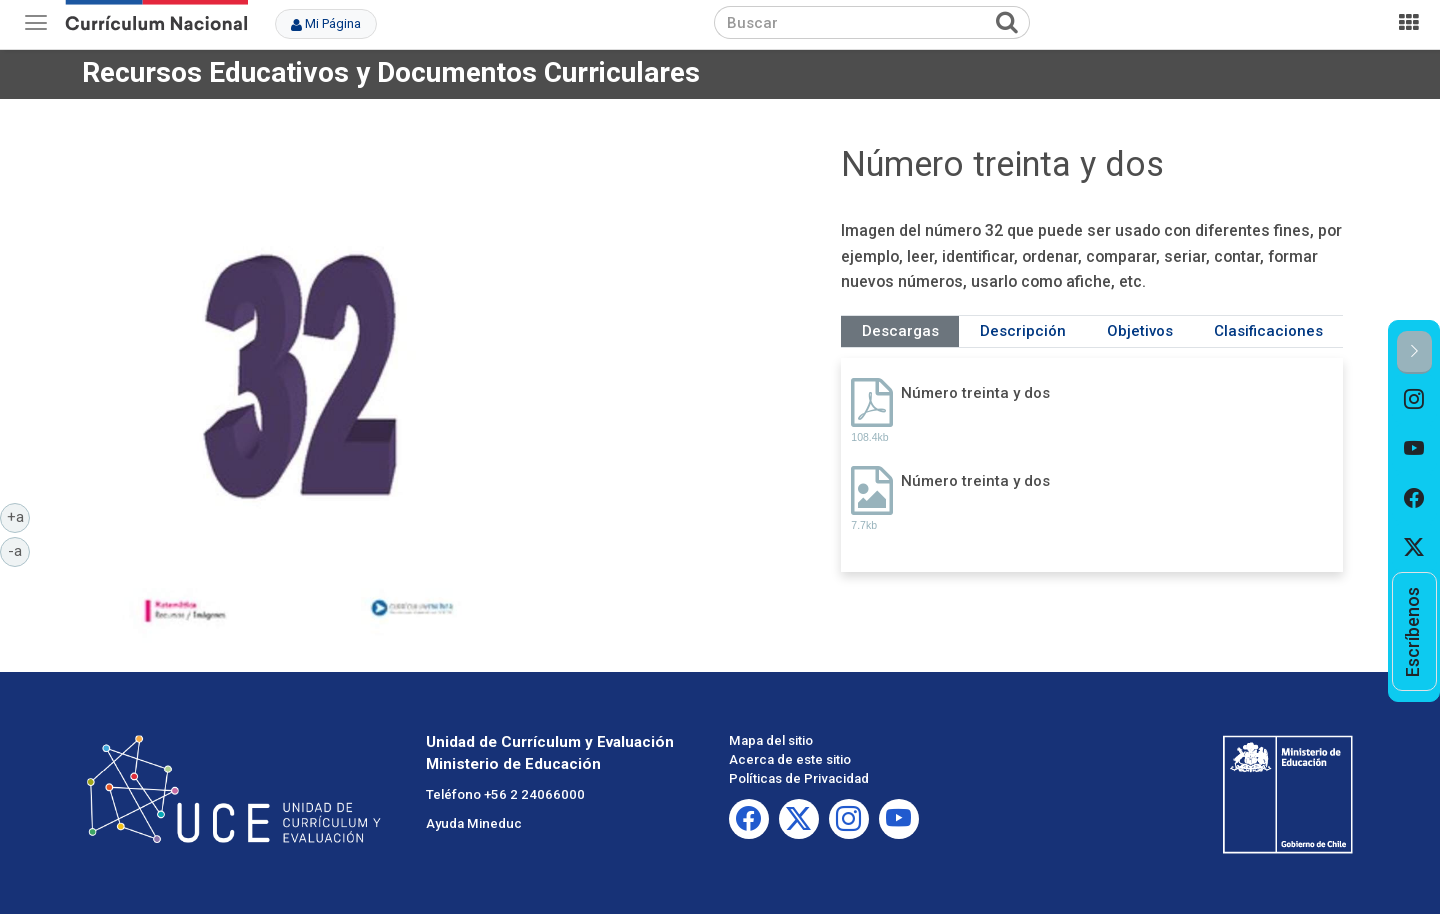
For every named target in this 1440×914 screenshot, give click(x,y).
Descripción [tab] (1023, 331)
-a (19, 550)
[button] (1414, 352)
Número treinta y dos (975, 393)
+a (19, 516)
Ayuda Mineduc (474, 823)
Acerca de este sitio (790, 759)
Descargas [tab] (900, 331)
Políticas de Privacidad (799, 778)
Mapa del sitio (771, 740)
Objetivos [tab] (1140, 331)
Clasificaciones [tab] (1268, 331)
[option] (1414, 399)
